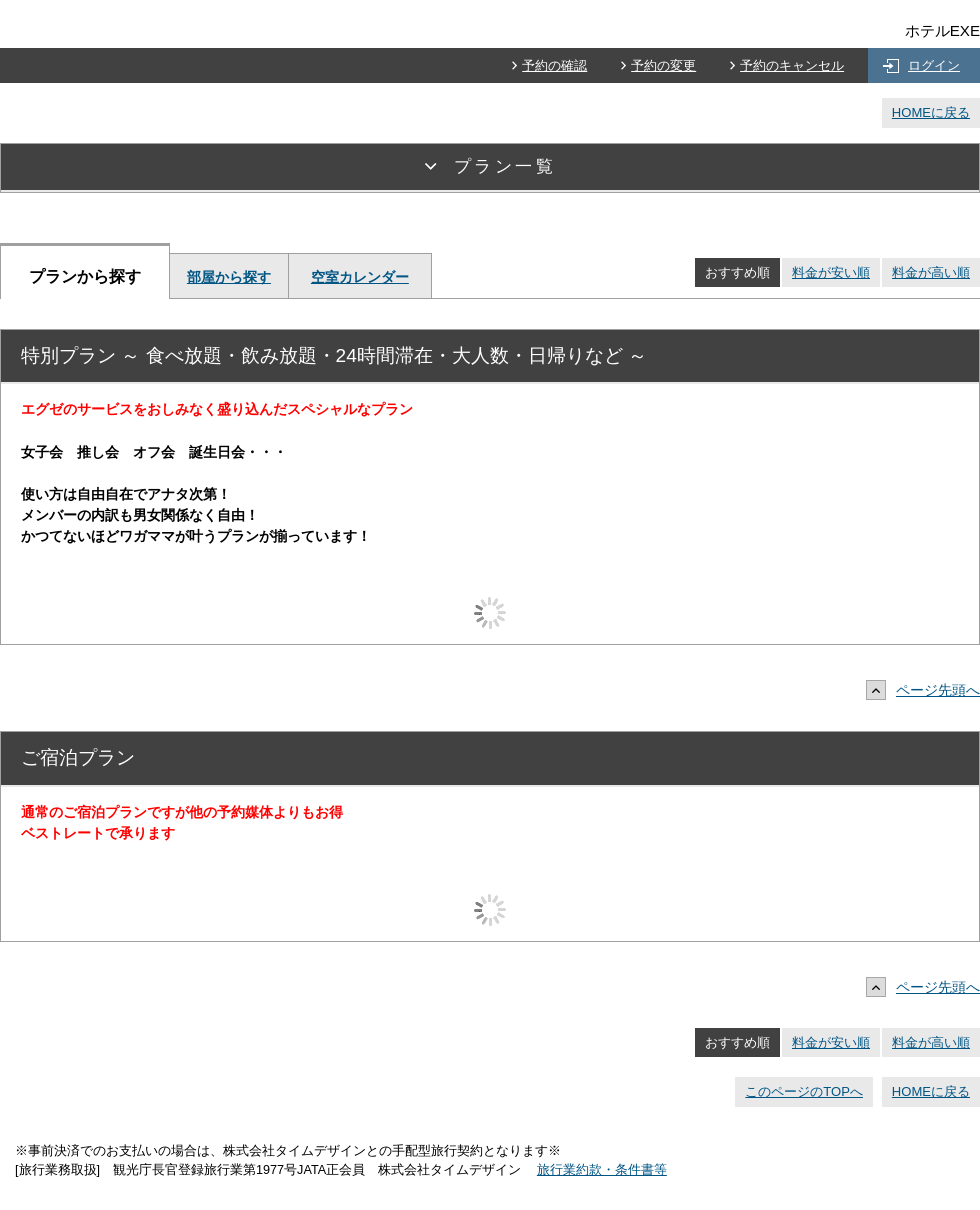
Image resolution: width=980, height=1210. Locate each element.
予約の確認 (554, 65)
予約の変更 (663, 65)
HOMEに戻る (931, 112)
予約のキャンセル (792, 65)
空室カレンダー (360, 277)
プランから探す (85, 276)
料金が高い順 (931, 272)
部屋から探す (229, 277)
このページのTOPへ (804, 1091)
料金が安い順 (831, 272)
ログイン (934, 65)
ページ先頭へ (928, 690)
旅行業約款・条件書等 (602, 1170)
